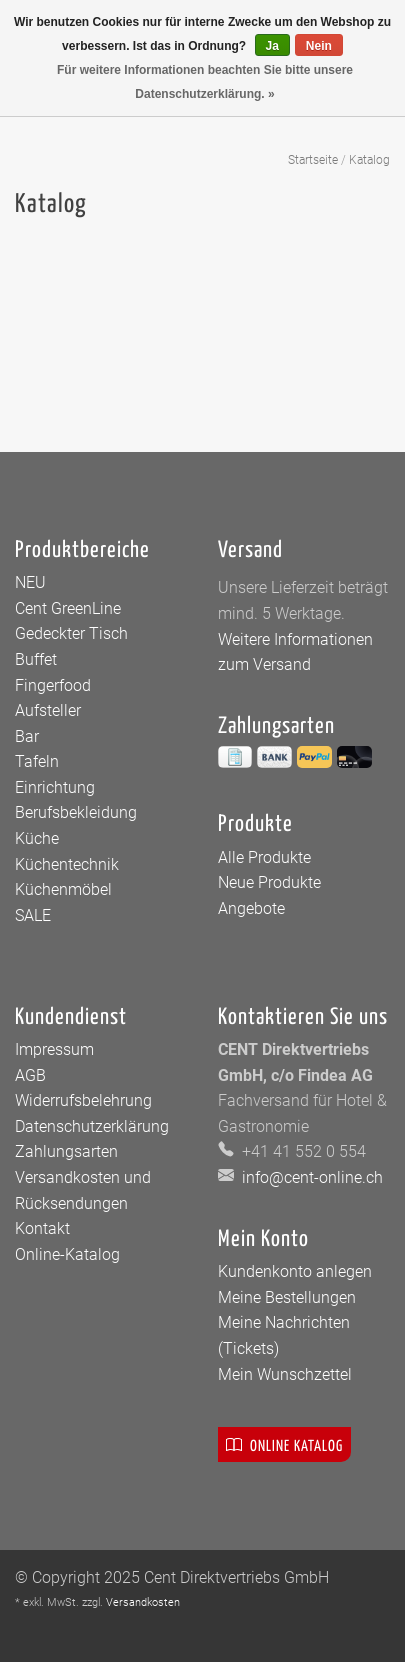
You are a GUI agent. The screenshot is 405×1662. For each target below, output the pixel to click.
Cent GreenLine (68, 608)
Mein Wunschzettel (285, 1374)
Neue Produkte (269, 882)
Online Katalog (284, 1444)
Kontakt (42, 1228)
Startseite (313, 160)
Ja (272, 46)
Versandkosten (143, 1602)
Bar (27, 736)
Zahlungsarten (66, 1151)
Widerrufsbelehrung (83, 1100)
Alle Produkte (264, 857)
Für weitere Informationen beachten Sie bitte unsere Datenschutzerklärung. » (205, 82)
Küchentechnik (67, 864)
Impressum (54, 1049)
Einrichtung (55, 787)
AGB (30, 1075)
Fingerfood (53, 685)
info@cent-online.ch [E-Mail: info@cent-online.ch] (310, 1177)
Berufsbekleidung (76, 812)
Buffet (36, 659)
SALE (33, 915)
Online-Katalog (67, 1254)
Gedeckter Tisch (71, 633)
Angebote (251, 908)
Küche (37, 838)
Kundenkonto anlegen (295, 1271)
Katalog (369, 160)
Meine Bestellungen (287, 1297)
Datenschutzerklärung (92, 1126)
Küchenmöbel (63, 889)
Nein (319, 46)
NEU (30, 582)
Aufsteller (48, 710)
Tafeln (37, 761)
